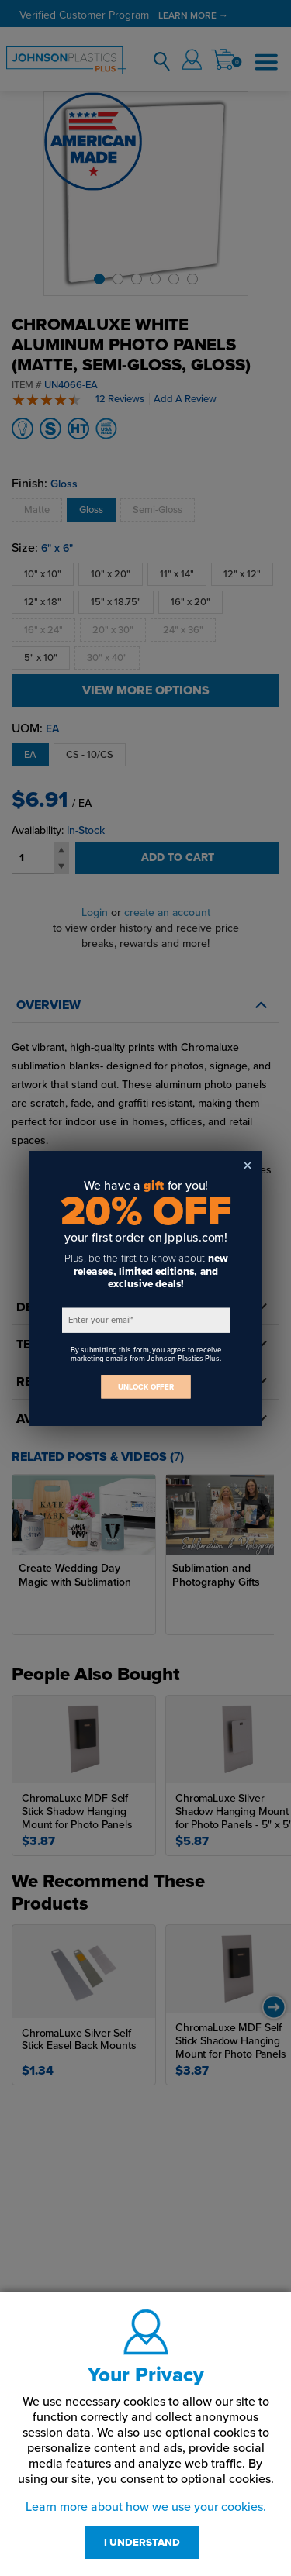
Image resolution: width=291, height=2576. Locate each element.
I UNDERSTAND (142, 2542)
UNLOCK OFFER (146, 1386)
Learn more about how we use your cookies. (146, 2507)
